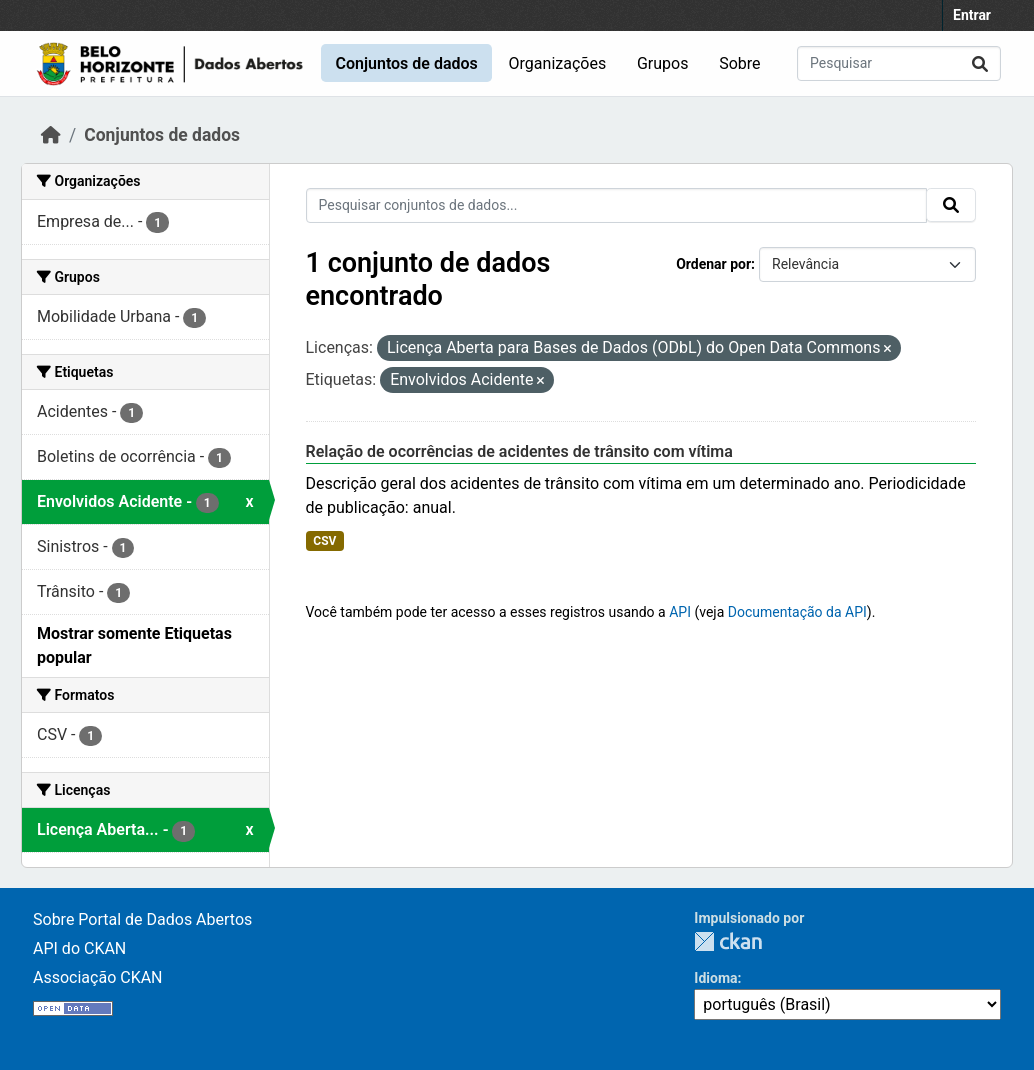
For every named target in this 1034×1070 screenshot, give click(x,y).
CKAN (728, 941)
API (680, 612)
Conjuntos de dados (406, 63)
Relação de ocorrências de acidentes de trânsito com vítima (519, 451)
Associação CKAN (98, 977)
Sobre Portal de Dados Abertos (142, 919)
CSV (324, 541)
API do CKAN (79, 948)
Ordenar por (713, 264)
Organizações (558, 63)
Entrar (972, 15)
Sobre (739, 63)
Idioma (715, 978)
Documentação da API (797, 612)
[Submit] (980, 63)
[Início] (51, 135)
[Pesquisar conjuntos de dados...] (899, 63)
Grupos (663, 63)
